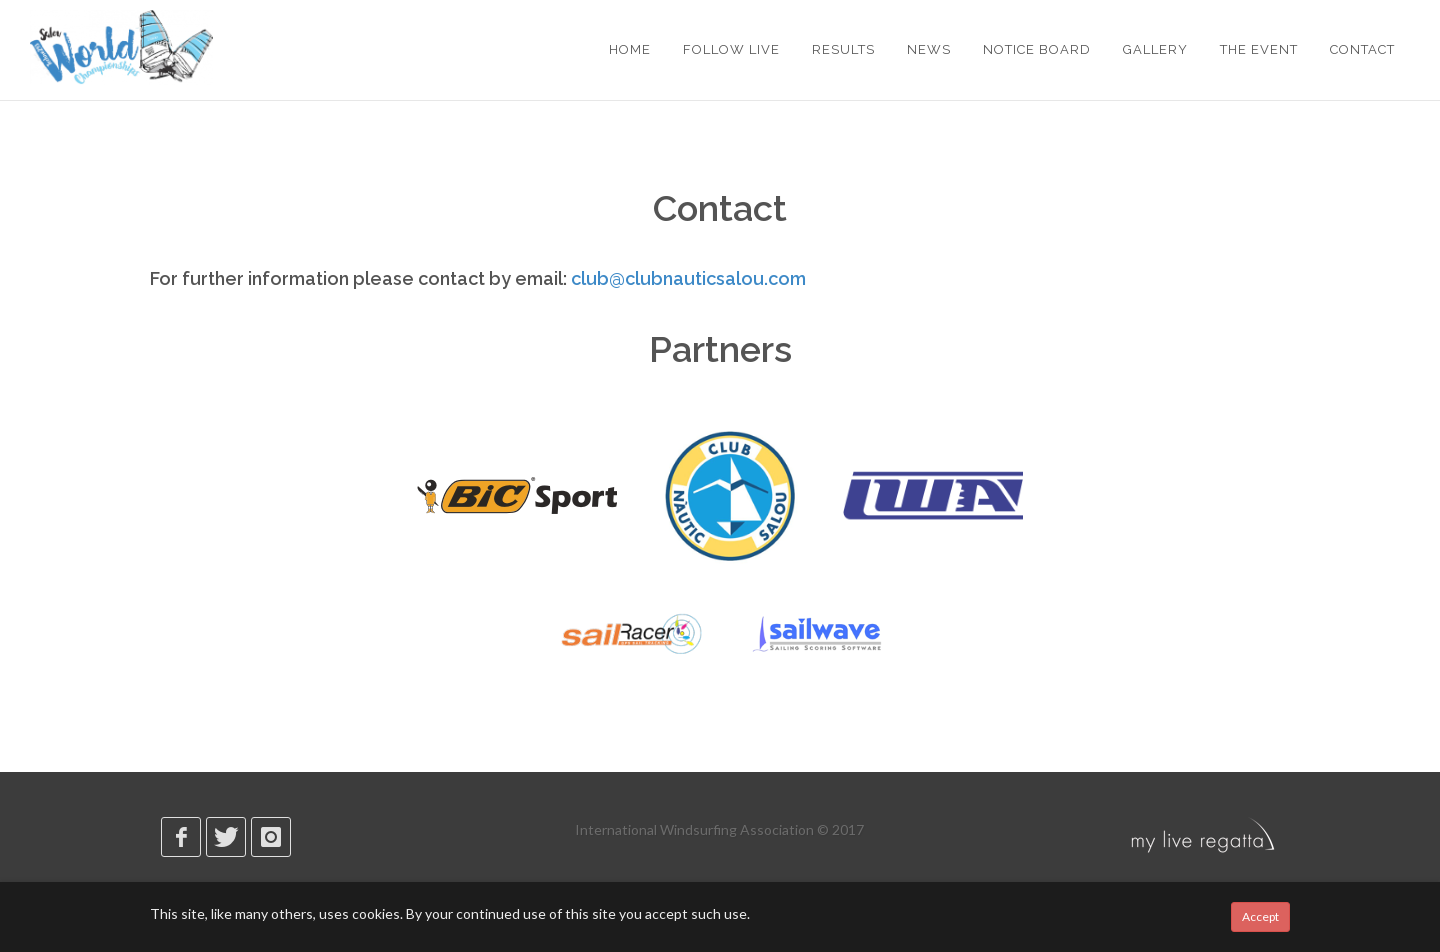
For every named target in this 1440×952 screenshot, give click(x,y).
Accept (1260, 916)
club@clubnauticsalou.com (688, 278)
